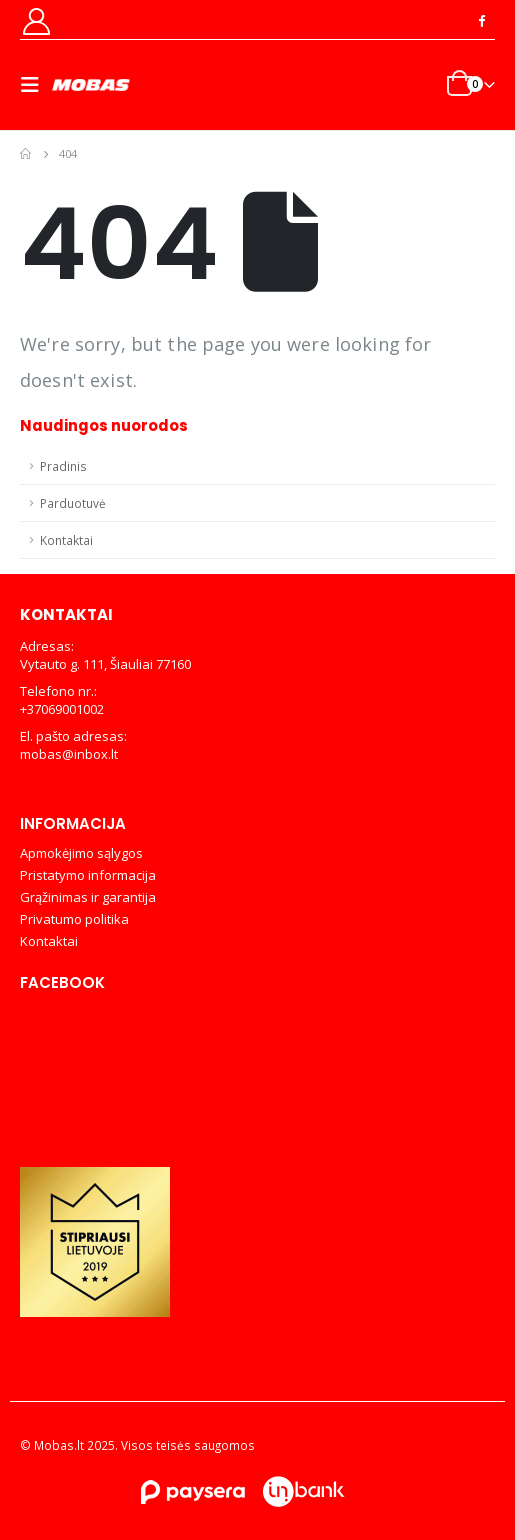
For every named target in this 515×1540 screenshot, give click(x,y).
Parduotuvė (73, 503)
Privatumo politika (74, 919)
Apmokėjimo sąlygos (81, 853)
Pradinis (63, 466)
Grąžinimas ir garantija (88, 897)
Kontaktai (66, 540)
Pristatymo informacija (88, 875)
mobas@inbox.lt (69, 754)
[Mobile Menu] (36, 85)
